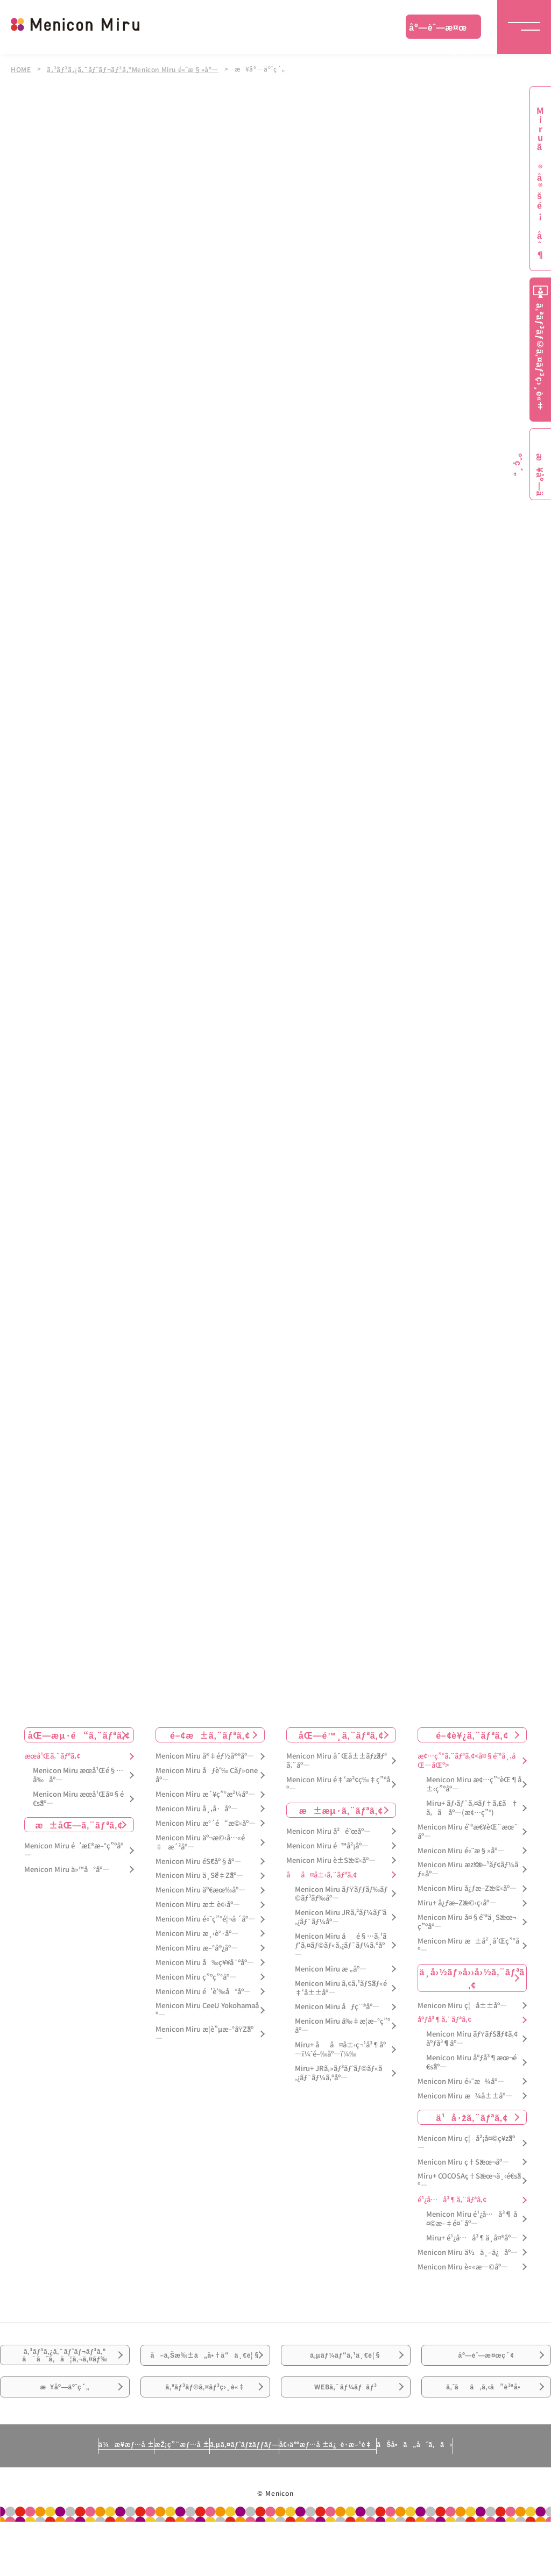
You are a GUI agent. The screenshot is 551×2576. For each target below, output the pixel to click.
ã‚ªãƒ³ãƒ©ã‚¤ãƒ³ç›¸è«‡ (205, 2432)
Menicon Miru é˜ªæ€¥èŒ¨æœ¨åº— (468, 1841)
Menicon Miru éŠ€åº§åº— (198, 1871)
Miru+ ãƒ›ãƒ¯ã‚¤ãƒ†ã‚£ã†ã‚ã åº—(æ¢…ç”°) (472, 1818)
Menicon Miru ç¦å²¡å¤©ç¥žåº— (466, 2153)
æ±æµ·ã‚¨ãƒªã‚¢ (341, 1820)
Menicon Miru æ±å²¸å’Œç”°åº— (468, 1955)
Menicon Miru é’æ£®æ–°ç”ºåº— (73, 1861)
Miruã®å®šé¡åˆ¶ (540, 183)
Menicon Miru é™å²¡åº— (327, 1856)
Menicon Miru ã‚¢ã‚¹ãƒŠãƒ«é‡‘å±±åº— (341, 1998)
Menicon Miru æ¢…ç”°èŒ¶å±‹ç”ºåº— (473, 1794)
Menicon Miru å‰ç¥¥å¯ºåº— (205, 1972)
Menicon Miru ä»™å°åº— (66, 1879)
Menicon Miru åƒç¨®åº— (337, 2017)
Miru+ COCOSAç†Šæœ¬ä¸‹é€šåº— (469, 2191)
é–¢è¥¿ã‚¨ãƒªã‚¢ (472, 1745)
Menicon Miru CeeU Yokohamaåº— (207, 2020)
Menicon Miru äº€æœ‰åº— (200, 1900)
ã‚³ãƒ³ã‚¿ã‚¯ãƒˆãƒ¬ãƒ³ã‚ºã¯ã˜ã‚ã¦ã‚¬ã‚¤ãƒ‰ (65, 2373)
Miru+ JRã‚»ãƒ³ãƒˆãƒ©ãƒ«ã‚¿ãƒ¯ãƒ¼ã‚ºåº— (338, 2083)
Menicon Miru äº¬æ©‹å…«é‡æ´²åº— (200, 1852)
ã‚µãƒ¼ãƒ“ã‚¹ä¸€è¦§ (345, 2372)
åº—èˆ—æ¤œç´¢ (438, 29)
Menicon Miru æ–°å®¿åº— (197, 1958)
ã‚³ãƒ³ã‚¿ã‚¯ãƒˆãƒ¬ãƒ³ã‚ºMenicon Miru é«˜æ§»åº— (135, 69)
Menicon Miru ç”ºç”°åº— (196, 1986)
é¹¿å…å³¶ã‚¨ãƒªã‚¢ (452, 2210)
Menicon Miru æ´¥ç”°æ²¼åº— (205, 1804)
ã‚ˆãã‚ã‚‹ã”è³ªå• (486, 2432)
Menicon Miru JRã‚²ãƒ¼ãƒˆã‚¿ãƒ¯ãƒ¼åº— (340, 1927)
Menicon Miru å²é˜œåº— (328, 1841)
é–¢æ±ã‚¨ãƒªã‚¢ (210, 1745)
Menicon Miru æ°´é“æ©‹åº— (206, 1833)
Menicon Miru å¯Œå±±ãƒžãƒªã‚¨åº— (336, 1771)
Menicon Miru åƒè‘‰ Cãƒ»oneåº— (207, 1785)
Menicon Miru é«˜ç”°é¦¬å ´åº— (205, 1929)
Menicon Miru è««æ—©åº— (463, 2276)
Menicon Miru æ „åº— (330, 1978)
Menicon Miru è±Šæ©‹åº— (331, 1870)
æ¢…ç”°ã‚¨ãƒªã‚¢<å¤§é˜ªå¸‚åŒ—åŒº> (466, 1771)
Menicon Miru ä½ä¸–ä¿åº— (468, 2262)
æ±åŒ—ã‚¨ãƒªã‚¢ (79, 1834)
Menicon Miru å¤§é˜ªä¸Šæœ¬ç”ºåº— (467, 1932)
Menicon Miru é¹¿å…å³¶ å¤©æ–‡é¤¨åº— (471, 2229)
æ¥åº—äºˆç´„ (65, 2432)
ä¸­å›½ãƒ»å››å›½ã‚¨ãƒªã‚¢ (472, 1988)
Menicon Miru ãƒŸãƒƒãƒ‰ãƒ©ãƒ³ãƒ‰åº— (341, 1904)
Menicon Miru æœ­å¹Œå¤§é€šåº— (78, 1809)
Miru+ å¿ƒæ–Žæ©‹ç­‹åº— (457, 1913)
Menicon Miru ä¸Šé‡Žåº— (199, 1885)
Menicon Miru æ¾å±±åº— (465, 2105)
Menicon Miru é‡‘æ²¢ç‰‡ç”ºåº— (338, 1794)
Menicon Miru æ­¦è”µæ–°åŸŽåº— (205, 2044)
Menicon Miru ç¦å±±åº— (462, 2015)
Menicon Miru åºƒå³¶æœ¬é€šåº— (471, 2072)
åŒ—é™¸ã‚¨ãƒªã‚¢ (341, 1745)
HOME (21, 69)
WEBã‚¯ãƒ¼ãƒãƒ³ (345, 2432)
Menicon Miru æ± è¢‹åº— (198, 1914)
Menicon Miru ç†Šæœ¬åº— (463, 2171)
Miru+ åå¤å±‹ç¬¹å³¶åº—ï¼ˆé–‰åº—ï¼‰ (340, 2060)
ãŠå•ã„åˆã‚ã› (477, 2503)
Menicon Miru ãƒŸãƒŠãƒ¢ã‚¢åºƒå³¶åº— (472, 2049)
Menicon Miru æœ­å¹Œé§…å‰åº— (78, 1785)
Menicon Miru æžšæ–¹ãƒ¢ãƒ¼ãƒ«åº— (468, 1879)
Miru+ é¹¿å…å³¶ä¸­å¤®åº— (472, 2247)
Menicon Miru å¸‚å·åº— (197, 1819)
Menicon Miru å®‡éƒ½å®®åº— (205, 1766)
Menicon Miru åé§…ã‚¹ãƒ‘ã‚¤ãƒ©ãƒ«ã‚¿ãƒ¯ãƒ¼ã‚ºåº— (340, 1955)
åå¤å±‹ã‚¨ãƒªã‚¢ (321, 1884)
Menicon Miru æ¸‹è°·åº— (197, 1943)
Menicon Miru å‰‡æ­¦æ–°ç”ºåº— (342, 2036)
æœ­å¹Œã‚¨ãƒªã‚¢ (52, 1766)
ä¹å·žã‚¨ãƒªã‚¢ (472, 2126)
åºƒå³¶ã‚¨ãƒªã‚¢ (444, 2029)
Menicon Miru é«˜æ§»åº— (461, 1860)
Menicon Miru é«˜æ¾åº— (461, 2091)
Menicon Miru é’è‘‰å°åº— (203, 2001)
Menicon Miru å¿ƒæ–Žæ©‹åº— (467, 1898)
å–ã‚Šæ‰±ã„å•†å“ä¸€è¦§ (205, 2379)
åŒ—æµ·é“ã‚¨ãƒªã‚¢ (79, 1745)
